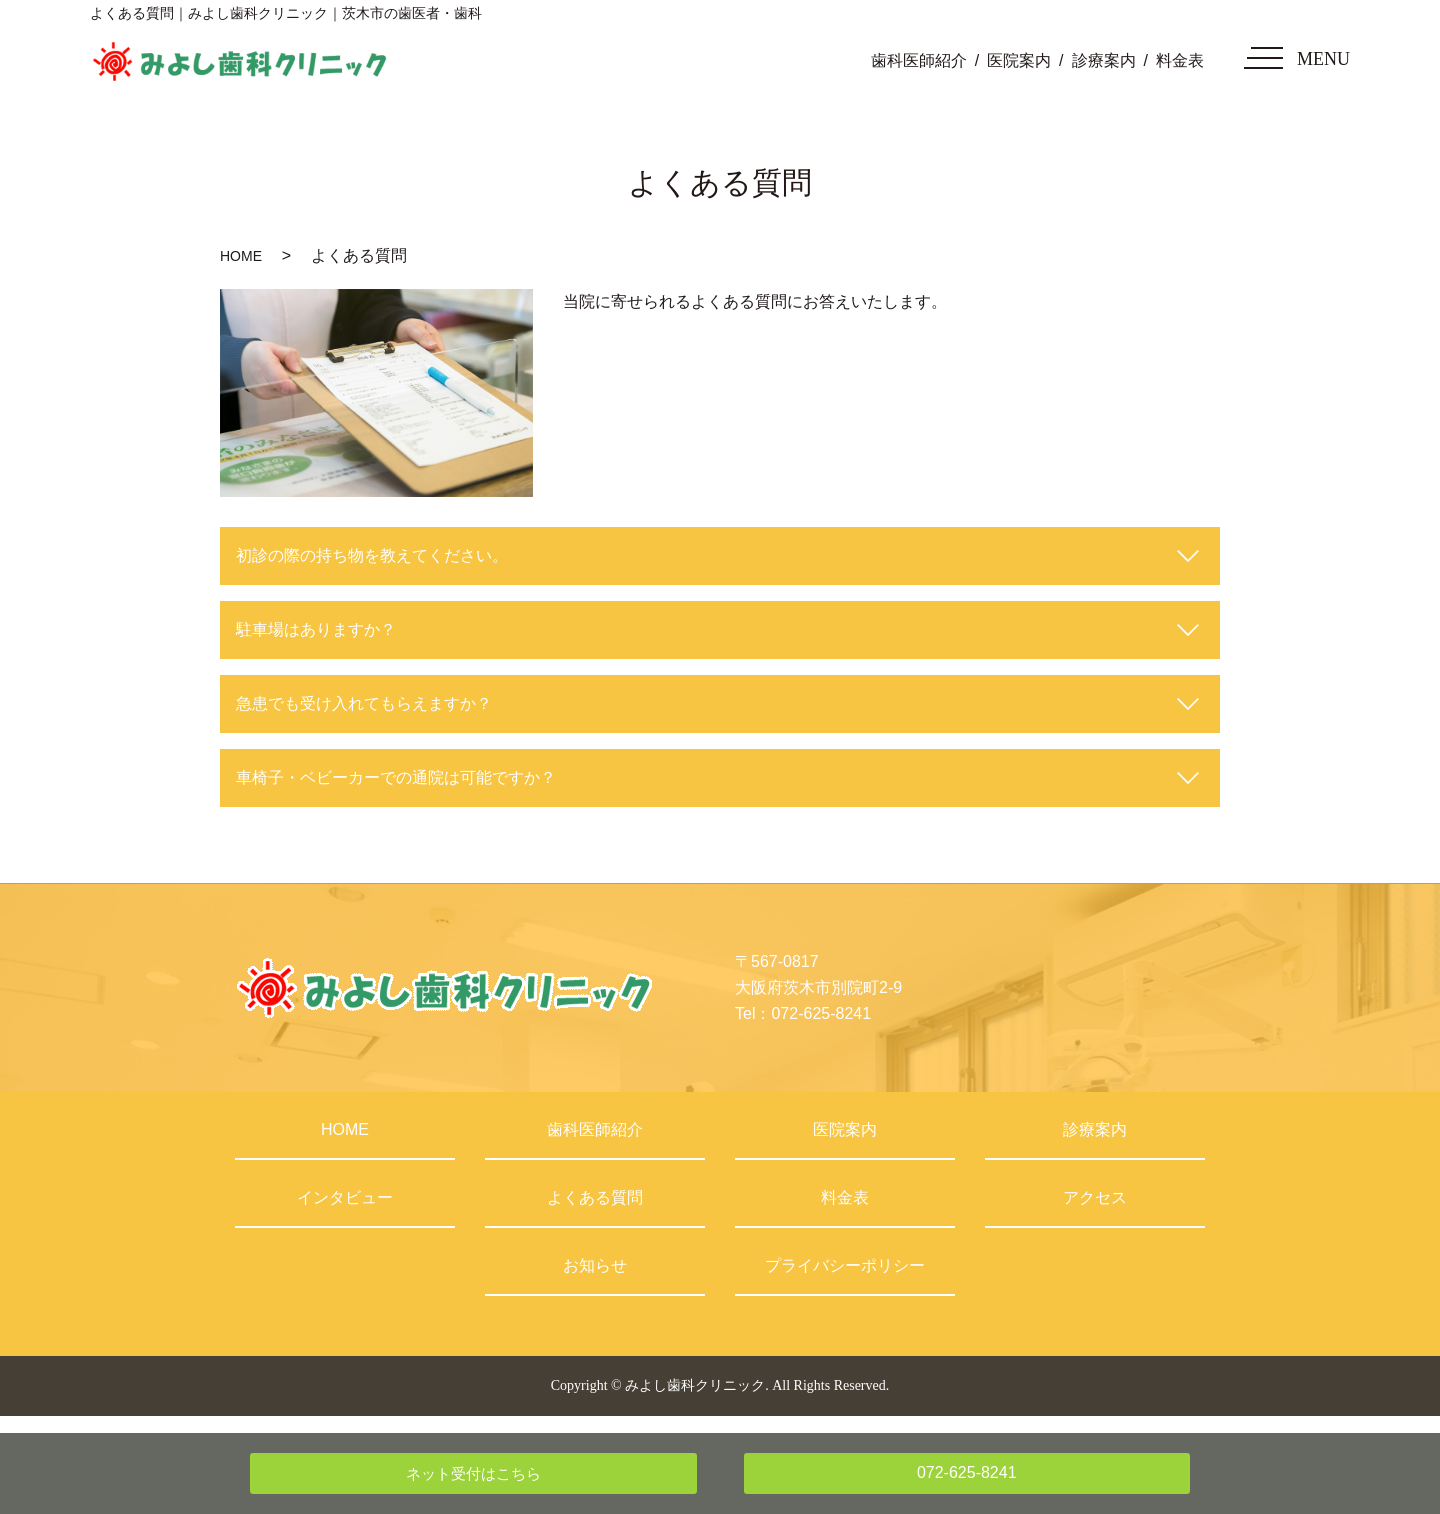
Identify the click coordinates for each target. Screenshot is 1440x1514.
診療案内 (1104, 60)
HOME (241, 256)
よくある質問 (595, 1197)
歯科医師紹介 (919, 60)
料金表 (1180, 60)
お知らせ (595, 1265)
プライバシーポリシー (845, 1265)
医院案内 (1019, 60)
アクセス (1095, 1197)
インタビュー (345, 1197)
